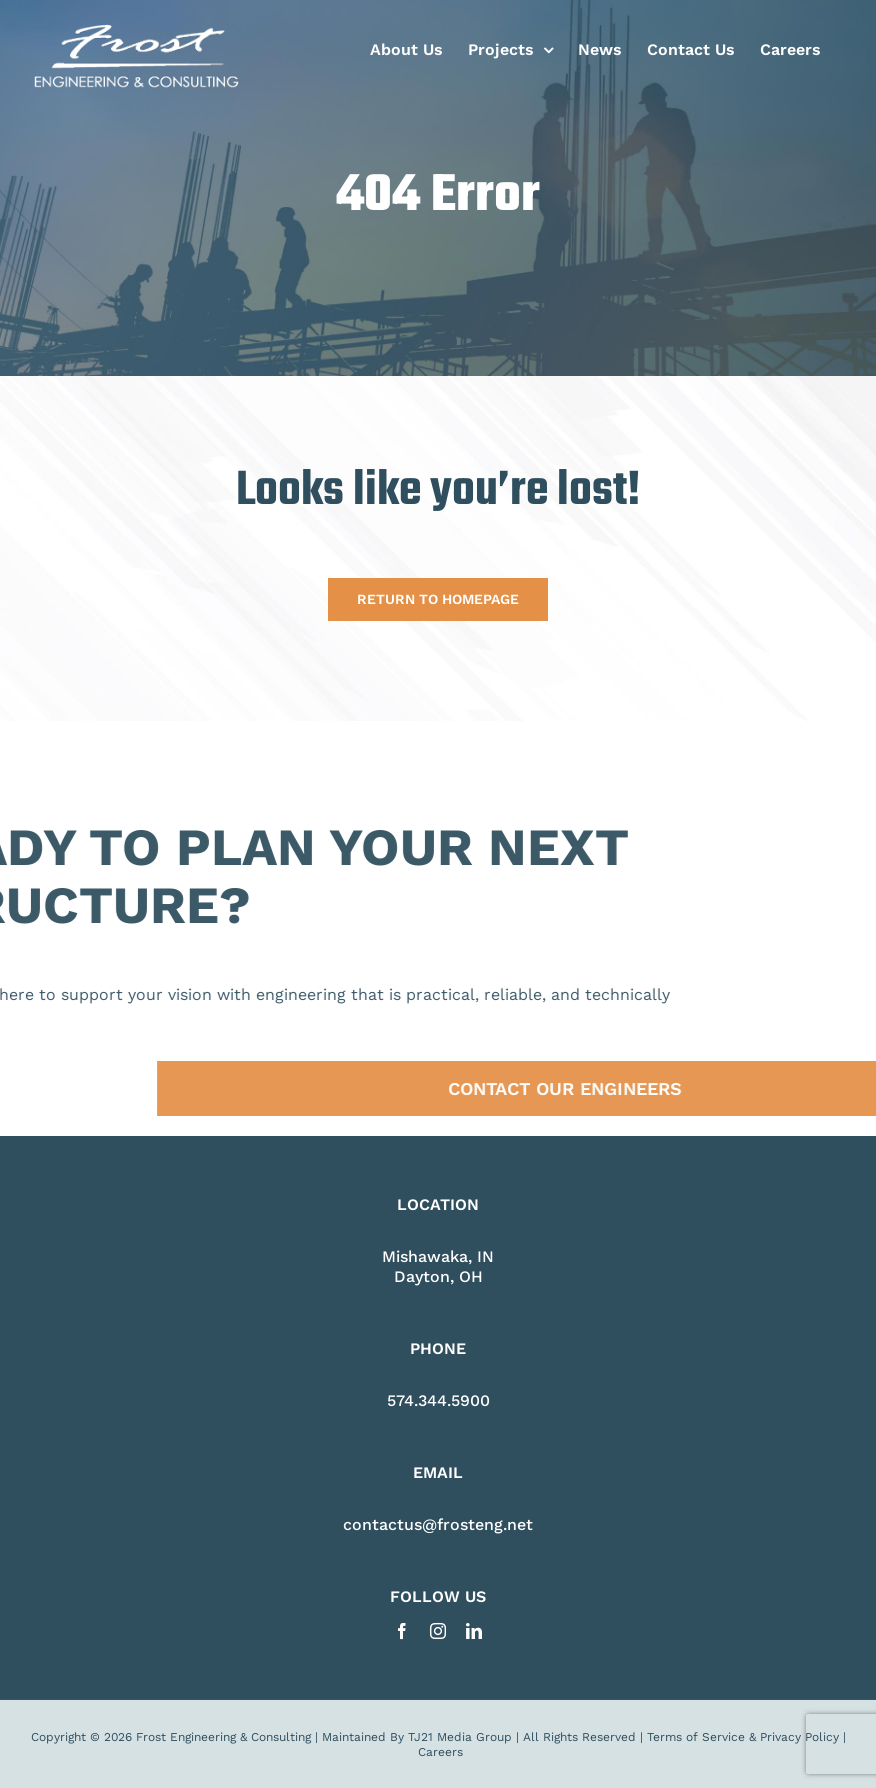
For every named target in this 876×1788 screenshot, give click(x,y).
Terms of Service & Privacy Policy (743, 1737)
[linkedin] (474, 1631)
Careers (440, 1752)
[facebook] (402, 1631)
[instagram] (438, 1631)
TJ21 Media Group (460, 1737)
